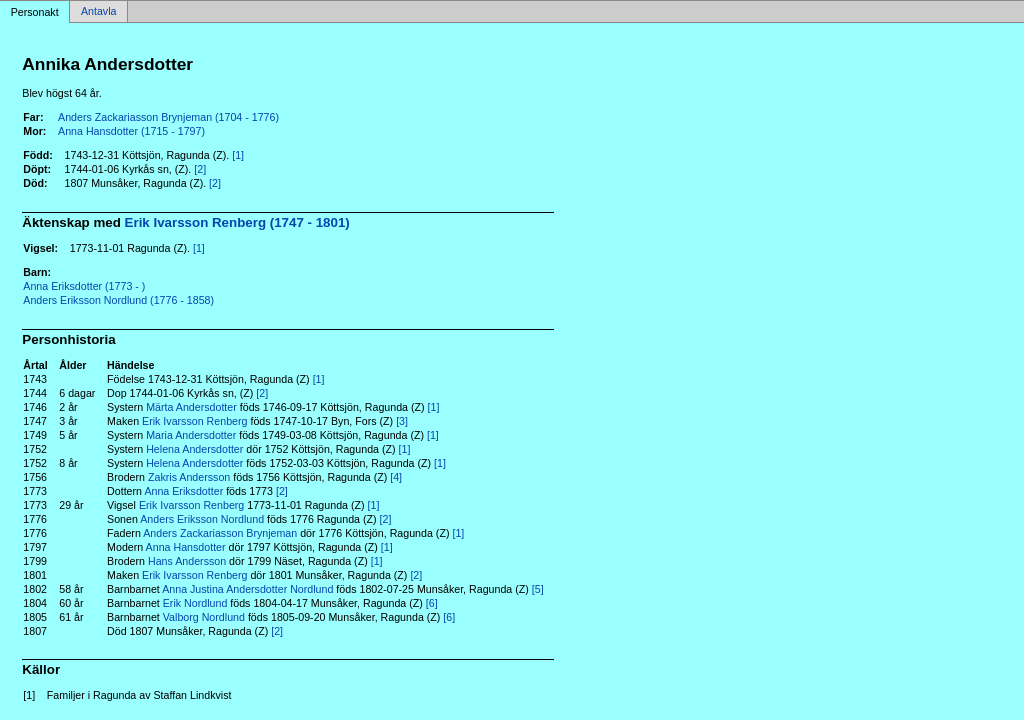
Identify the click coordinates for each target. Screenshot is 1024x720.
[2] (200, 169)
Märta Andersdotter (191, 407)
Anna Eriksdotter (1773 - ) (84, 286)
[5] (538, 589)
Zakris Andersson (189, 477)
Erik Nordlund (195, 603)
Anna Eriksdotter (183, 491)
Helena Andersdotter (194, 449)
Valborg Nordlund (204, 617)
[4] (396, 477)
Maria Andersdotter (191, 435)
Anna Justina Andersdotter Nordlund (247, 589)
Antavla (99, 12)
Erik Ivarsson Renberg (194, 421)
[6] (432, 603)
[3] (402, 421)
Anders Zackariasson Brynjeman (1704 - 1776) (168, 117)
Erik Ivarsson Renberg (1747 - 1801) (237, 222)
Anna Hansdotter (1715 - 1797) (131, 131)
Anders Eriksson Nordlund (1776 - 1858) (118, 300)
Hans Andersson (187, 561)
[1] (238, 155)
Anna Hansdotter (186, 547)
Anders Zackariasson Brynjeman (220, 533)
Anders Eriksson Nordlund (202, 519)
